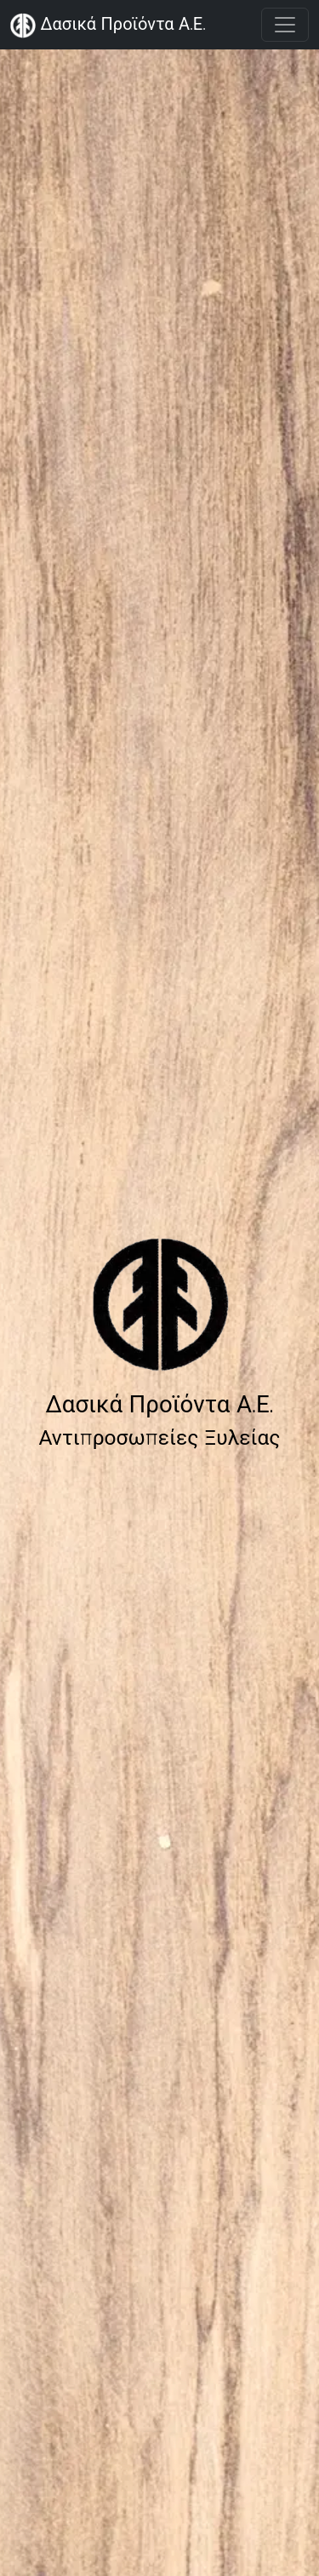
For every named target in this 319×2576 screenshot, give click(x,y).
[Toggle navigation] (285, 25)
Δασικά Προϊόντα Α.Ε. (108, 25)
